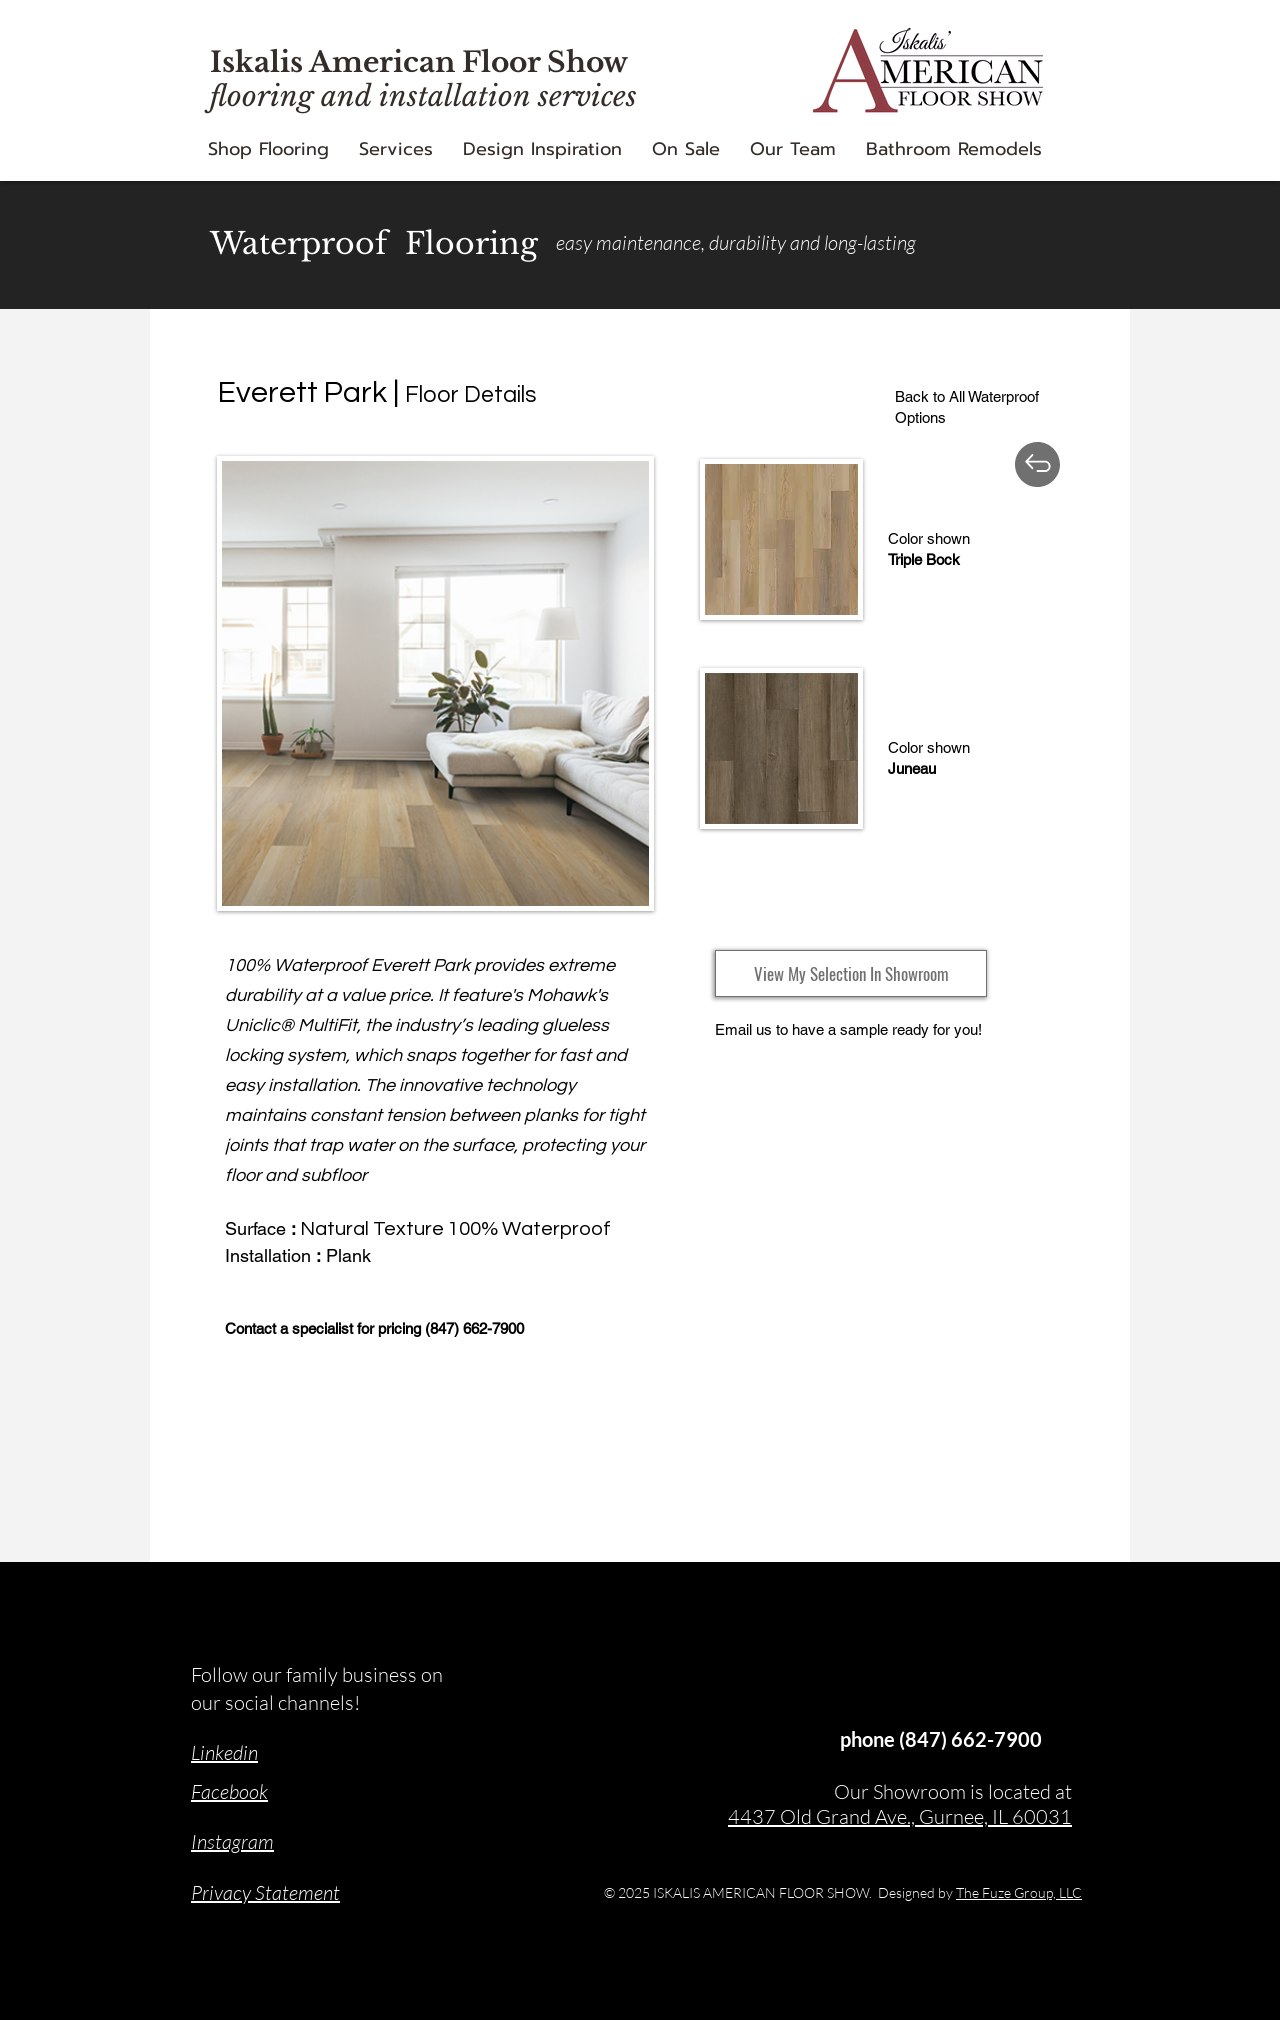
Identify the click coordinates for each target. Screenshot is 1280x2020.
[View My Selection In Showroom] (851, 973)
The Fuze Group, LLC (1019, 1892)
